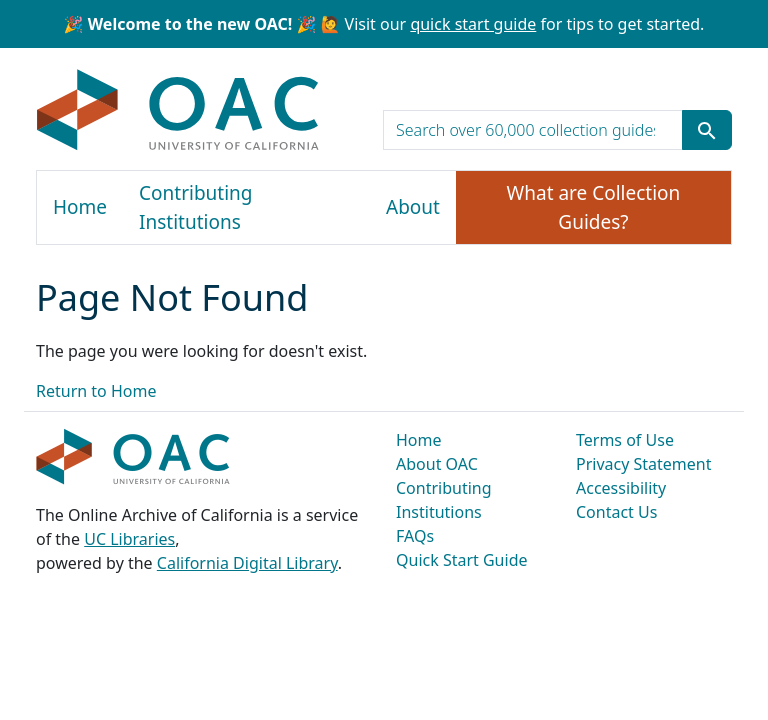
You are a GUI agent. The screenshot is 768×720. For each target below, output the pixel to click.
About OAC (437, 464)
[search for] (533, 130)
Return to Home (96, 391)
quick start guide (473, 24)
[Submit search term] (707, 130)
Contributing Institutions (195, 207)
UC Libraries (129, 539)
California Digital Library (247, 563)
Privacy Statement (644, 464)
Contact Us (616, 512)
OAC (178, 111)
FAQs (415, 536)
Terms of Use (625, 440)
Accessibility (621, 488)
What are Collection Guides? (594, 207)
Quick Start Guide (462, 560)
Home (80, 207)
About (413, 207)
